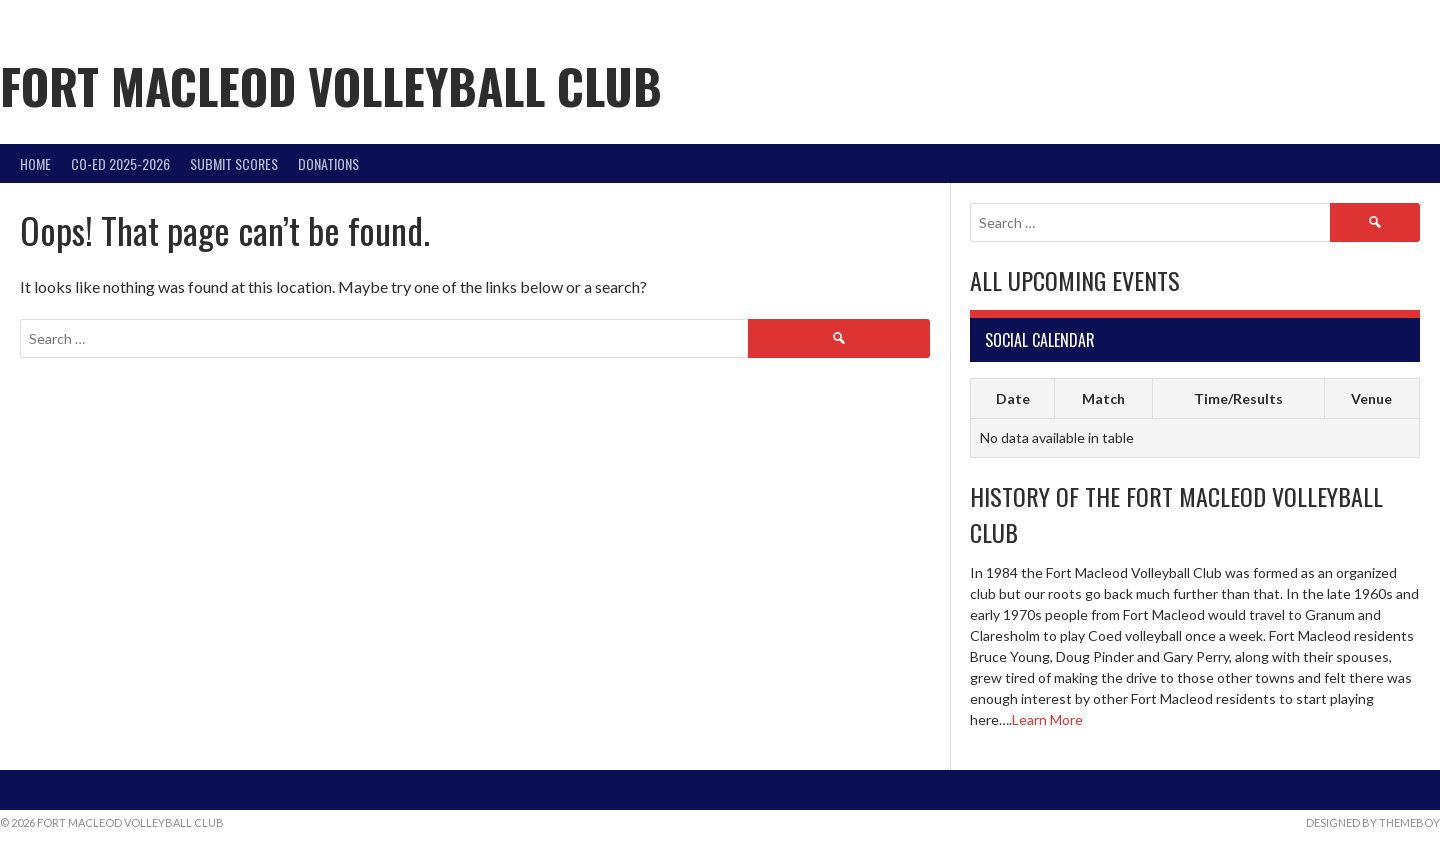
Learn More (1047, 719)
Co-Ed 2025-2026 (120, 163)
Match (1103, 398)
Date (1013, 398)
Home (35, 163)
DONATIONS (328, 163)
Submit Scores (234, 163)
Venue (1371, 398)
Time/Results (1238, 398)
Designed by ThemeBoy (1373, 822)
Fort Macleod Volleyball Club (331, 85)
